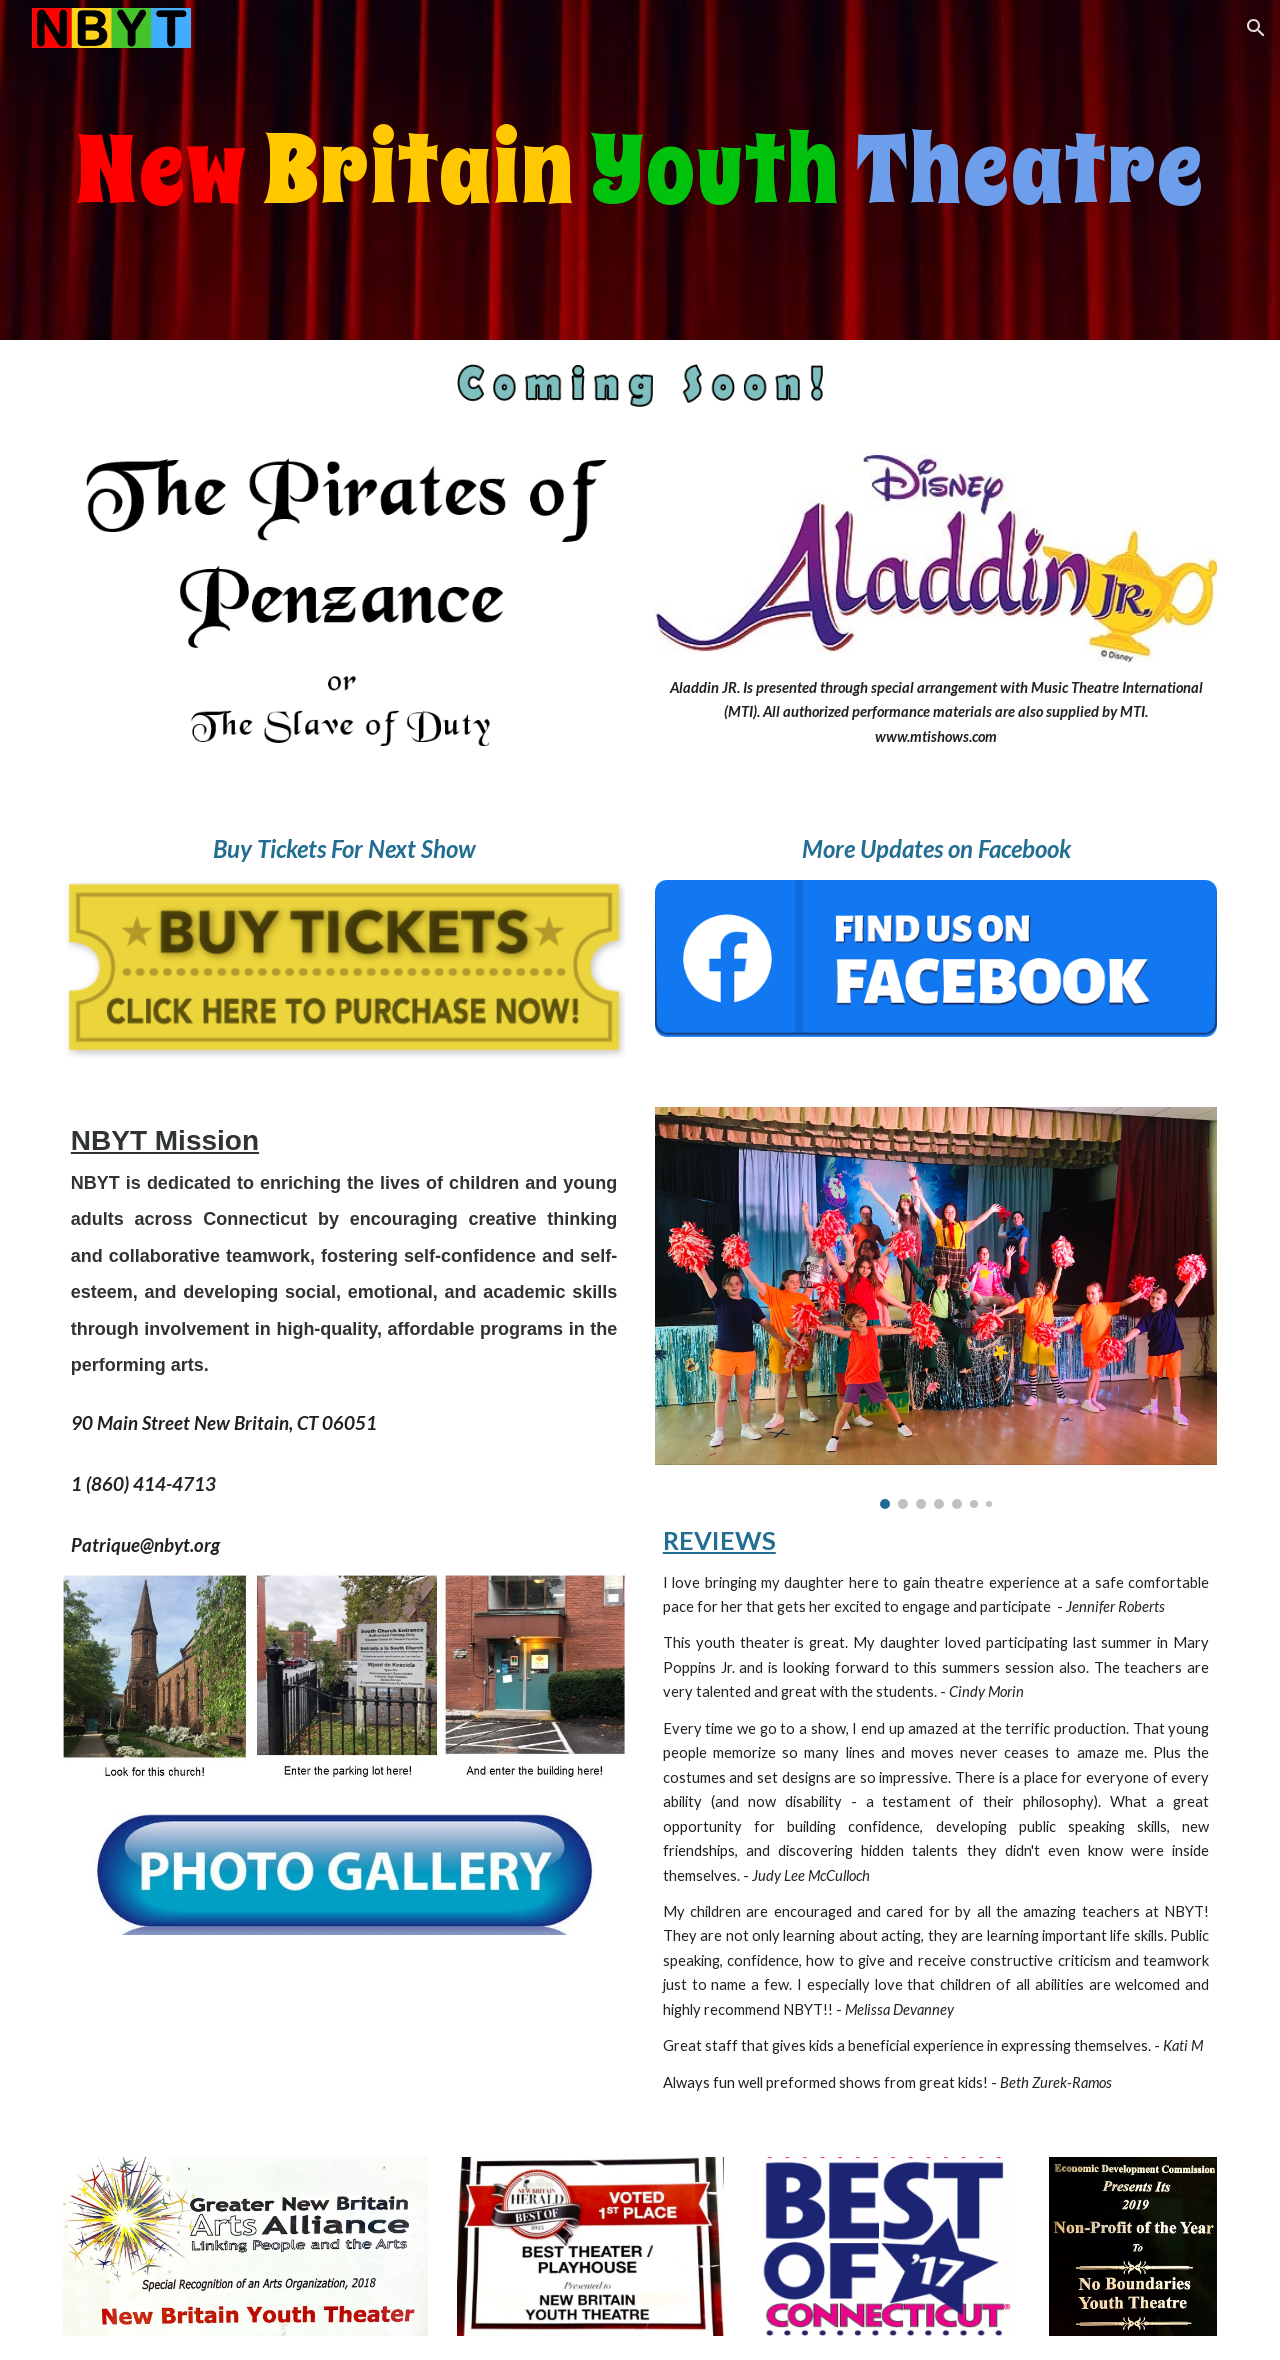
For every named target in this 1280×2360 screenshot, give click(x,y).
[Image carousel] (936, 1308)
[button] (1256, 28)
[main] (640, 170)
